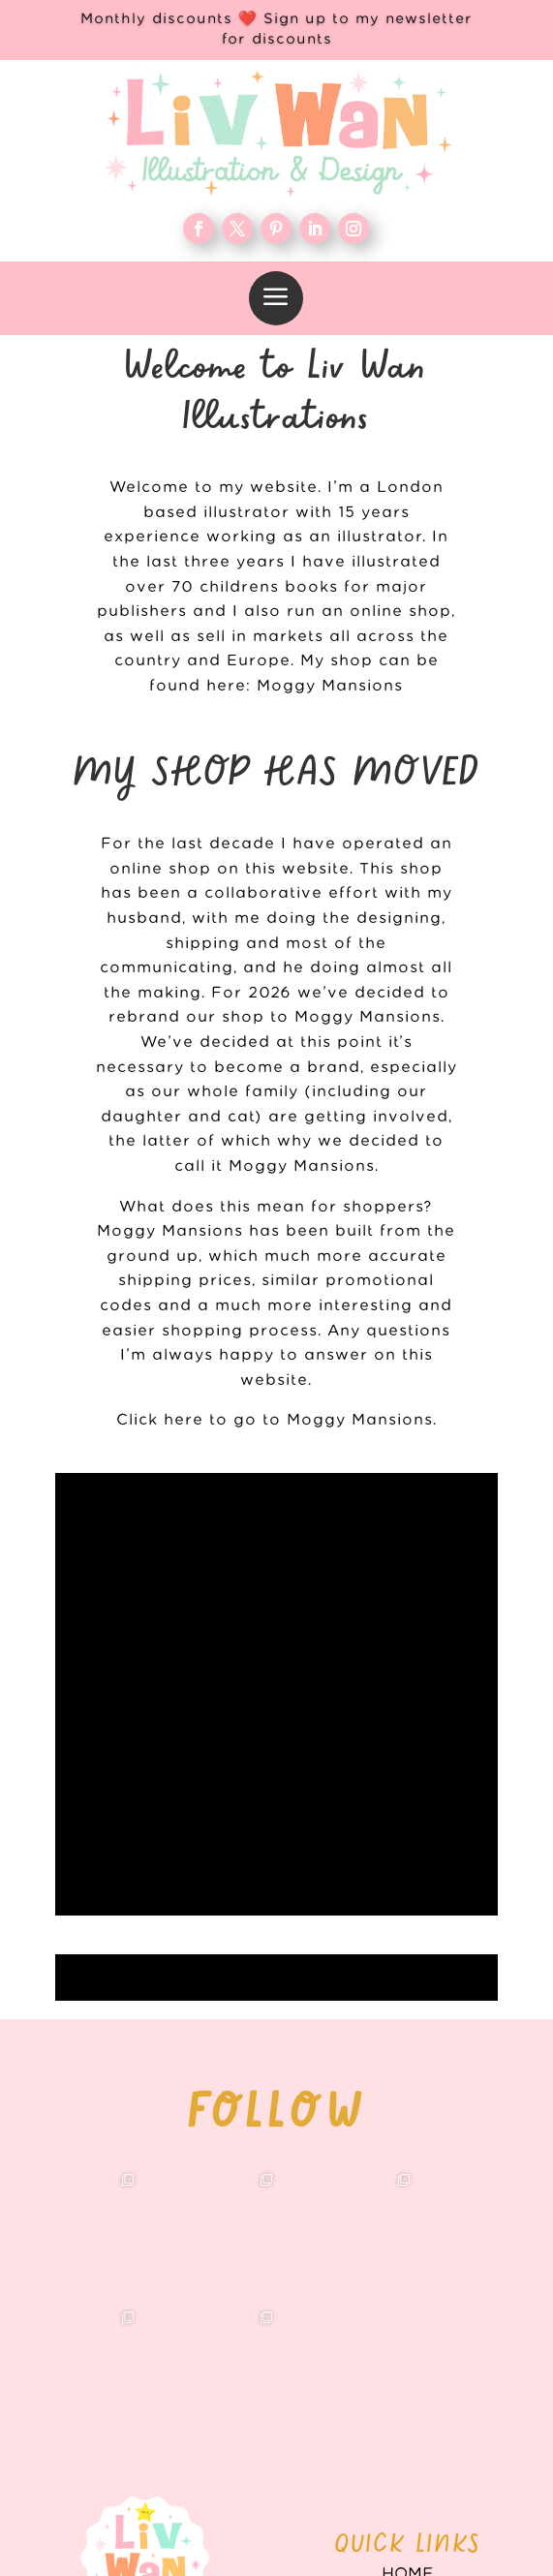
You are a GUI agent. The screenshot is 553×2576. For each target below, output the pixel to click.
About (408, 2206)
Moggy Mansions (330, 686)
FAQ (408, 2268)
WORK (408, 2174)
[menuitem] (276, 298)
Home (408, 2143)
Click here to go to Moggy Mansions (274, 1420)
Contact (408, 2300)
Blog (408, 2237)
